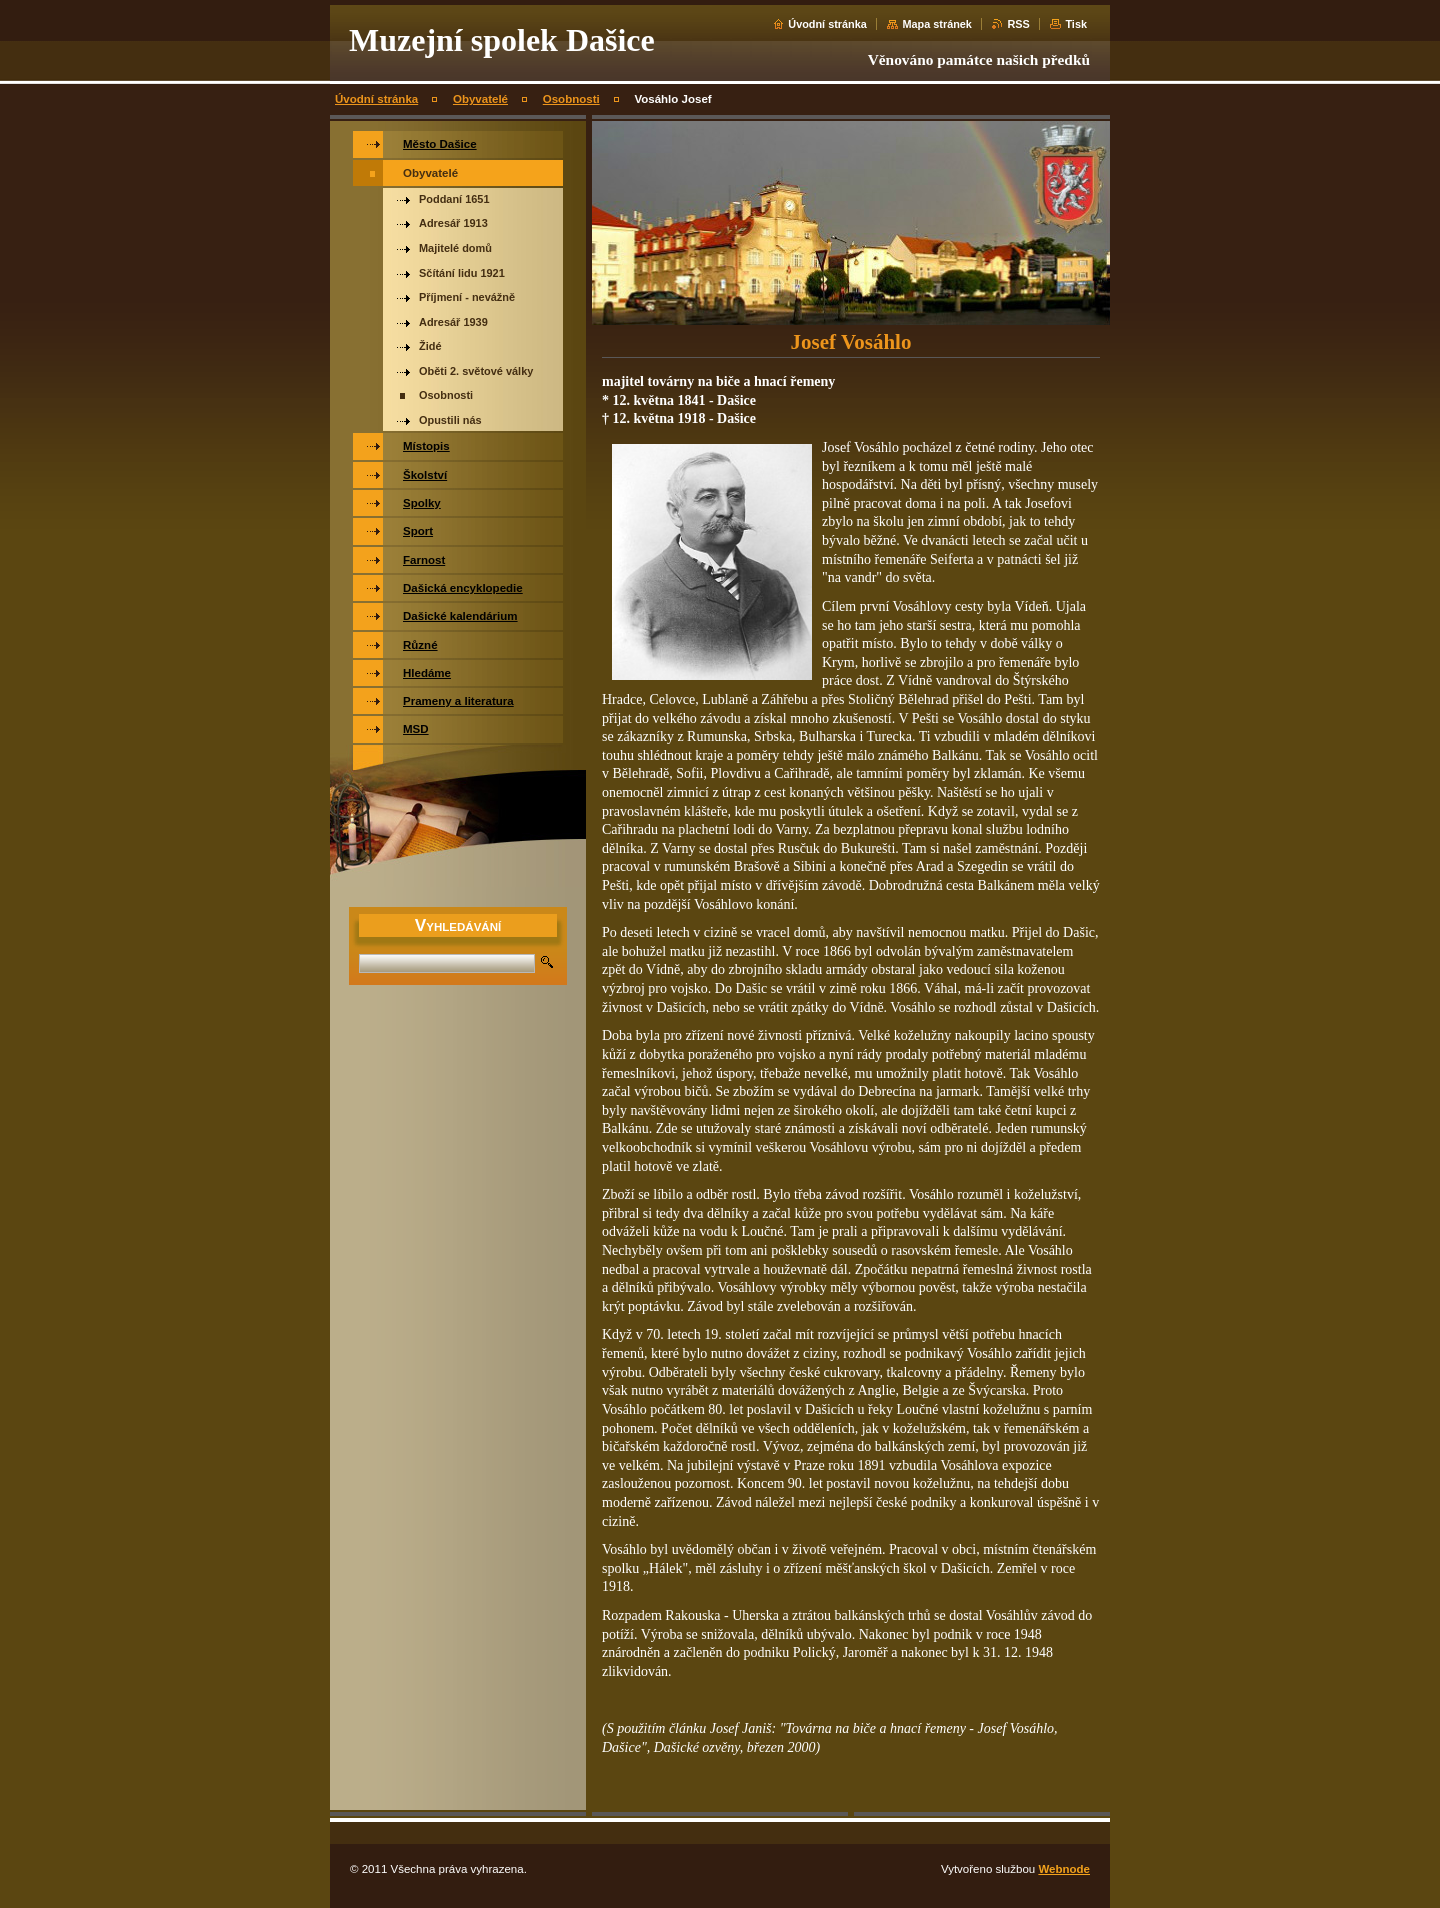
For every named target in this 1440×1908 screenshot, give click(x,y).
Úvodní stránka (827, 24)
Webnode (1064, 1869)
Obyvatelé (480, 99)
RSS (1018, 24)
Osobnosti (571, 99)
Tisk (1076, 24)
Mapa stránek (937, 24)
